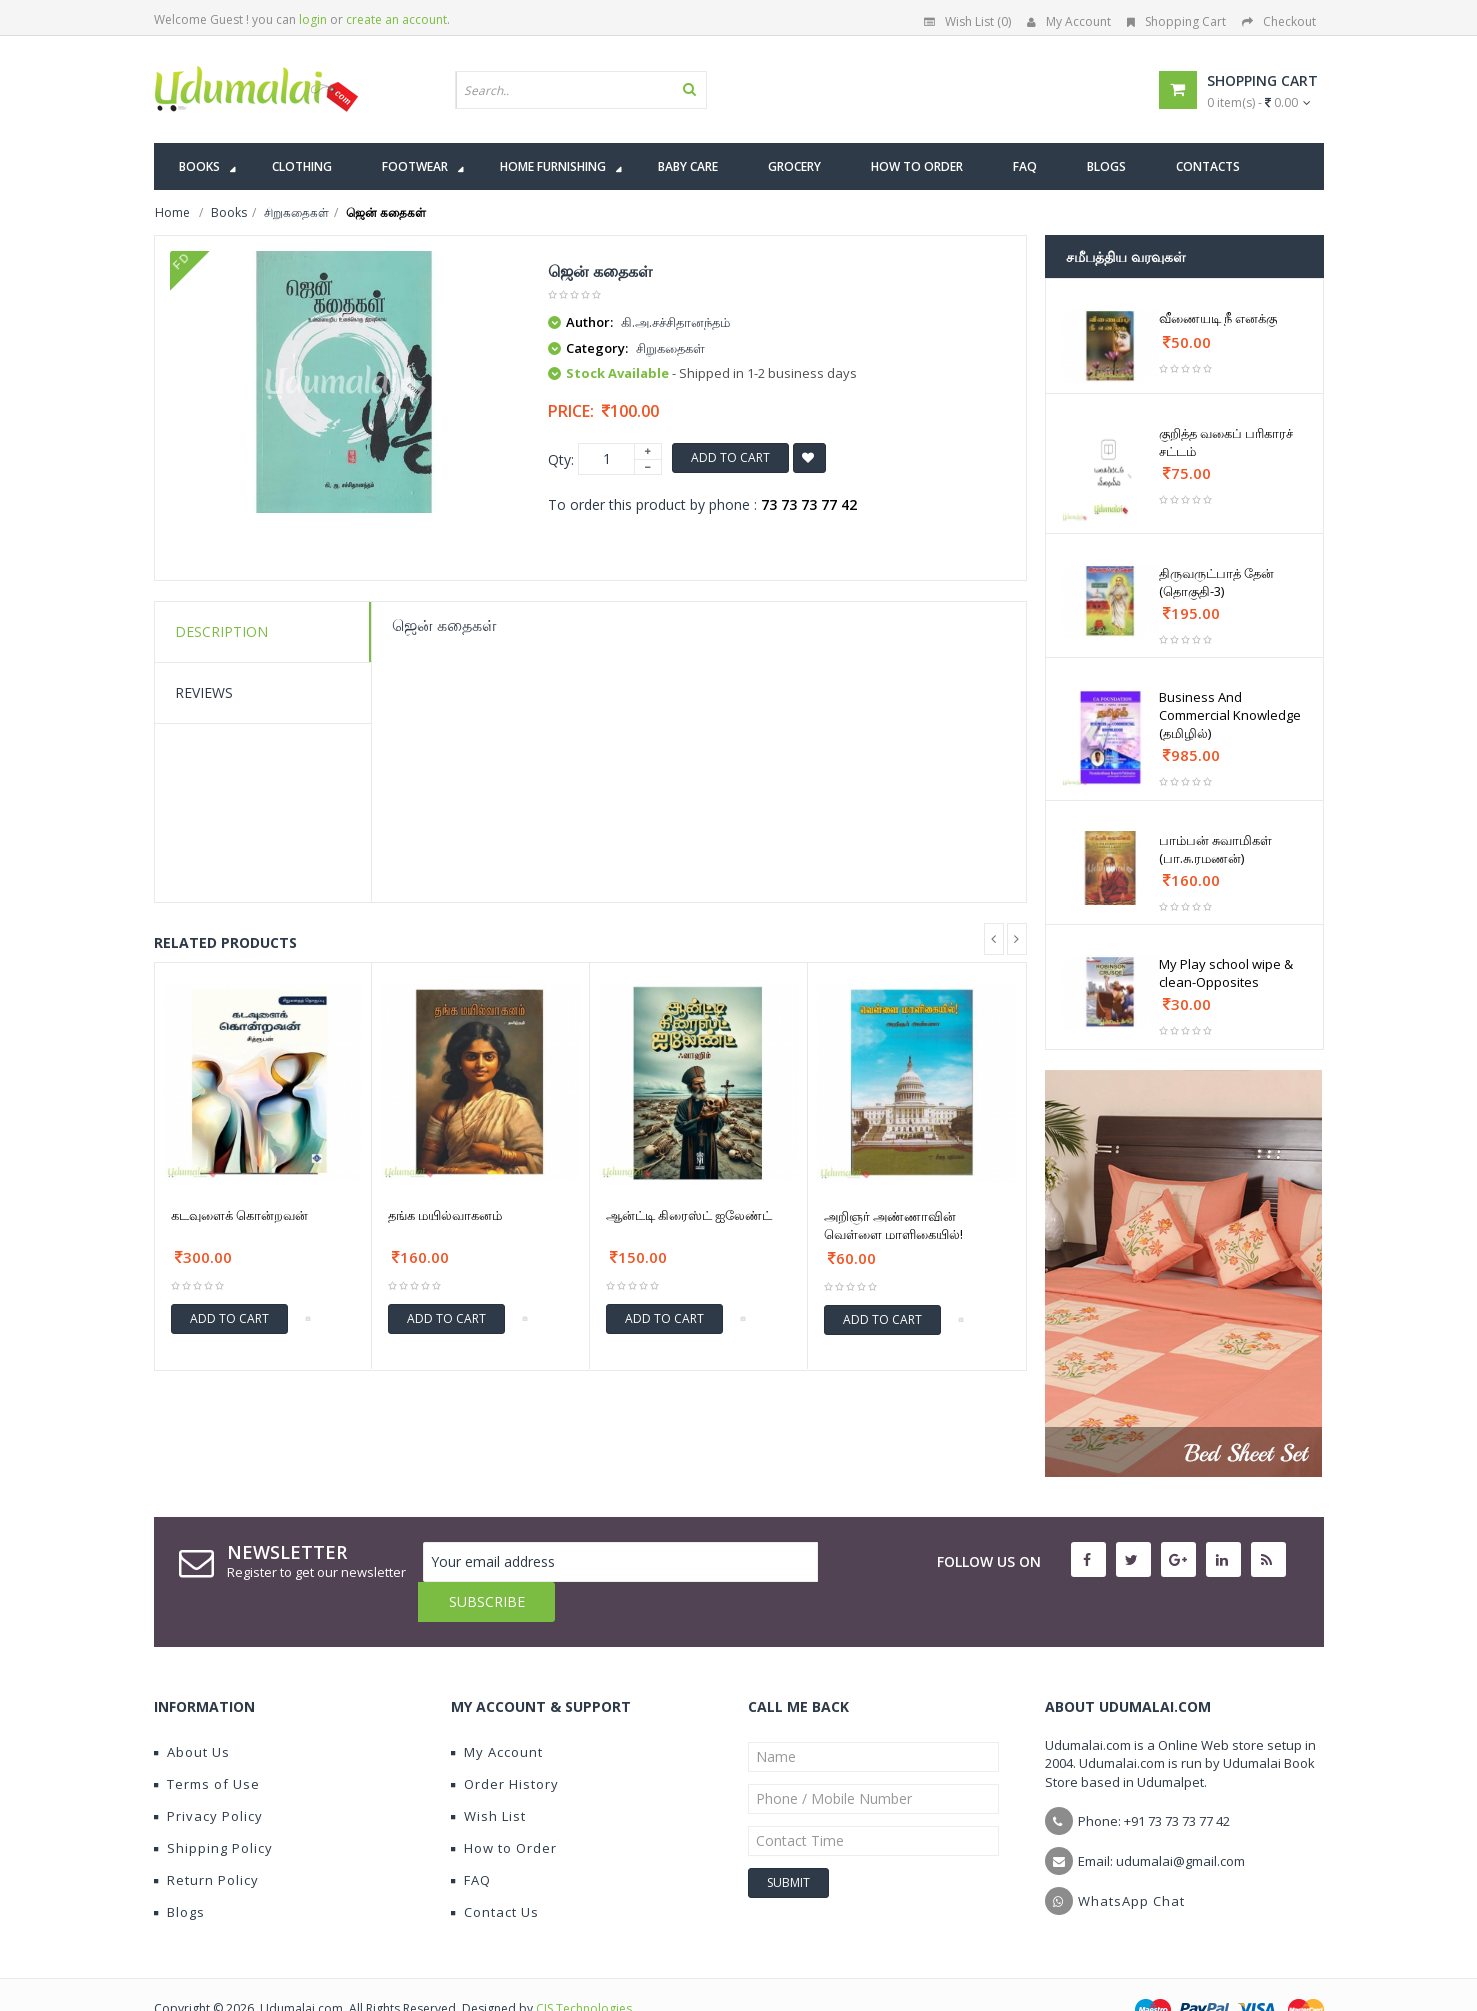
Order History (505, 1744)
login (313, 19)
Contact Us (495, 1872)
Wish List (488, 1776)
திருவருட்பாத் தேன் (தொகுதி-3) (1216, 582)
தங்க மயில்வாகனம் (445, 1215)
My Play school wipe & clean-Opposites (1226, 973)
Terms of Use (207, 1744)
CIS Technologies (584, 1968)
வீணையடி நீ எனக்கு (1218, 318)
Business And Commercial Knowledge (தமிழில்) (1230, 715)
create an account (396, 19)
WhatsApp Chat (1131, 1861)
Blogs (179, 1872)
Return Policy (206, 1840)
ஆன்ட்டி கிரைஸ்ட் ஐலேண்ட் (689, 1215)
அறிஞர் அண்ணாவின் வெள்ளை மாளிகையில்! (893, 1225)
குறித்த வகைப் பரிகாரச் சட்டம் (1226, 442)
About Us (192, 1712)
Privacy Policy (208, 1776)
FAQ (471, 1840)
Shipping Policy (213, 1808)
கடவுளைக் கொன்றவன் (239, 1215)
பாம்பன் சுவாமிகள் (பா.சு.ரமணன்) (1215, 849)
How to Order (504, 1808)
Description (221, 631)
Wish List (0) (967, 21)
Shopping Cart (1176, 21)
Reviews (204, 692)
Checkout (1279, 21)
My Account (1069, 21)
